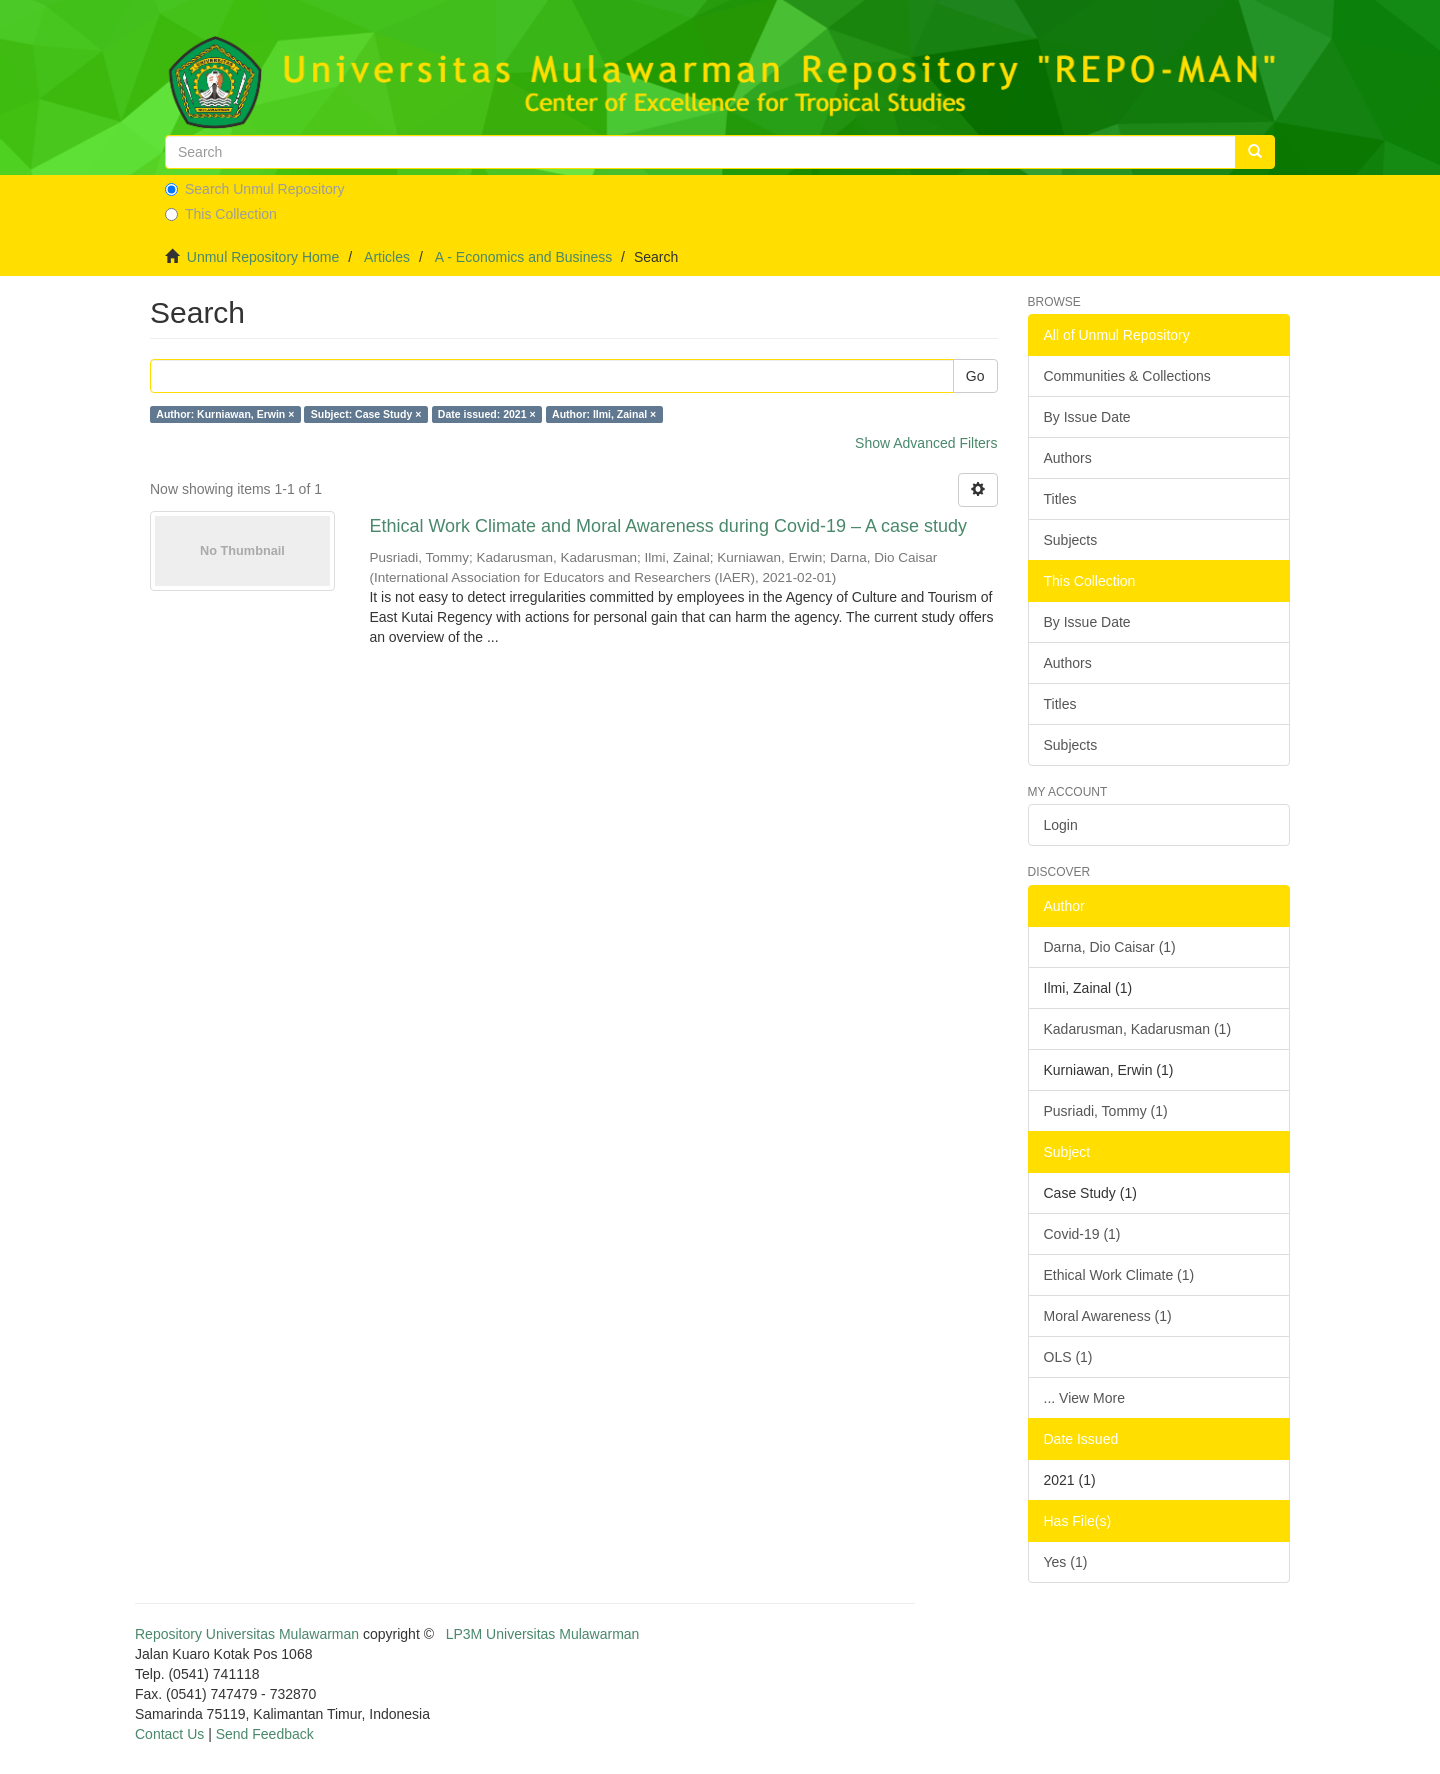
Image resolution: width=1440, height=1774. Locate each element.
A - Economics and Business (523, 257)
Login (1061, 825)
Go (975, 376)
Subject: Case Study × (366, 414)
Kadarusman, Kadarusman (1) (1138, 1029)
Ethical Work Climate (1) (1119, 1275)
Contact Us (169, 1734)
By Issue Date (1087, 417)
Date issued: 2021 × (487, 414)
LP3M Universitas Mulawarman (543, 1634)
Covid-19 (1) (1082, 1234)
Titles (1060, 499)
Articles (387, 257)
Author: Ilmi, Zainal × (604, 414)
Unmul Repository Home (263, 257)
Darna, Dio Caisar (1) (1110, 947)
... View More (1084, 1398)
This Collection (221, 214)
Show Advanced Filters (926, 443)
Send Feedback (265, 1734)
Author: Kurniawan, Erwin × (225, 414)
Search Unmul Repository (255, 189)
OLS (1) (1068, 1357)
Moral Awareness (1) (1108, 1316)
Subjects (1071, 540)
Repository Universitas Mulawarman (247, 1634)
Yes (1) (1066, 1562)
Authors (1068, 458)
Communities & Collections (1127, 376)
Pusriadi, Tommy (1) (1106, 1111)
